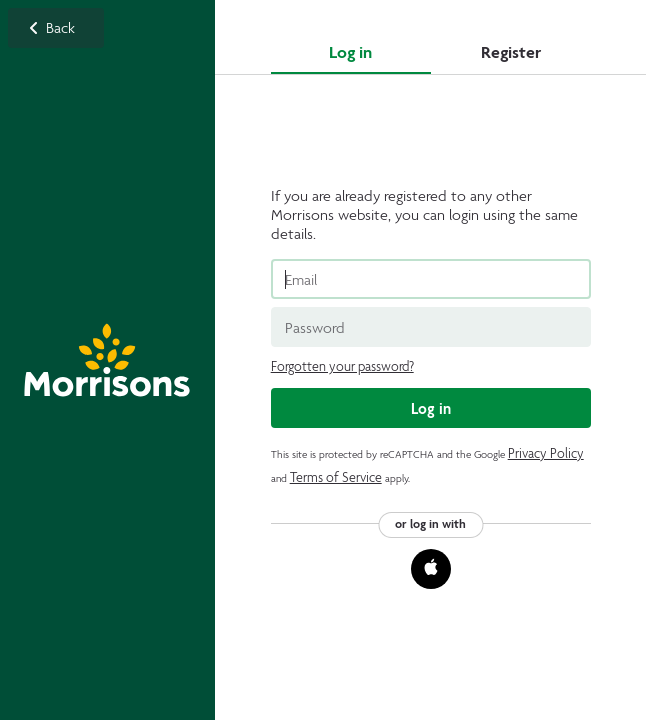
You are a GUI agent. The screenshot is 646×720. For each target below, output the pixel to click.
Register (511, 52)
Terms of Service (336, 477)
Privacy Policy (546, 453)
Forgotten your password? (342, 366)
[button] (431, 569)
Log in (350, 52)
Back (107, 360)
